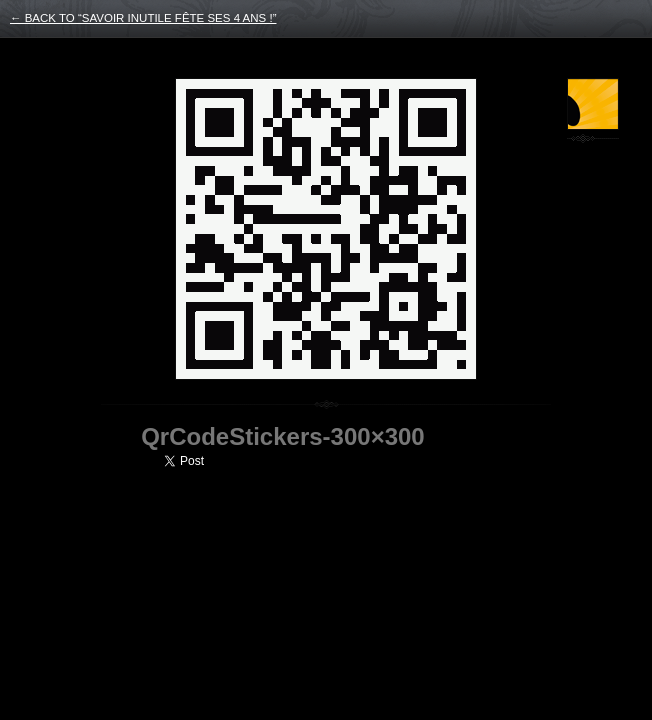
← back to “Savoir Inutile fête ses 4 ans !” (143, 18)
